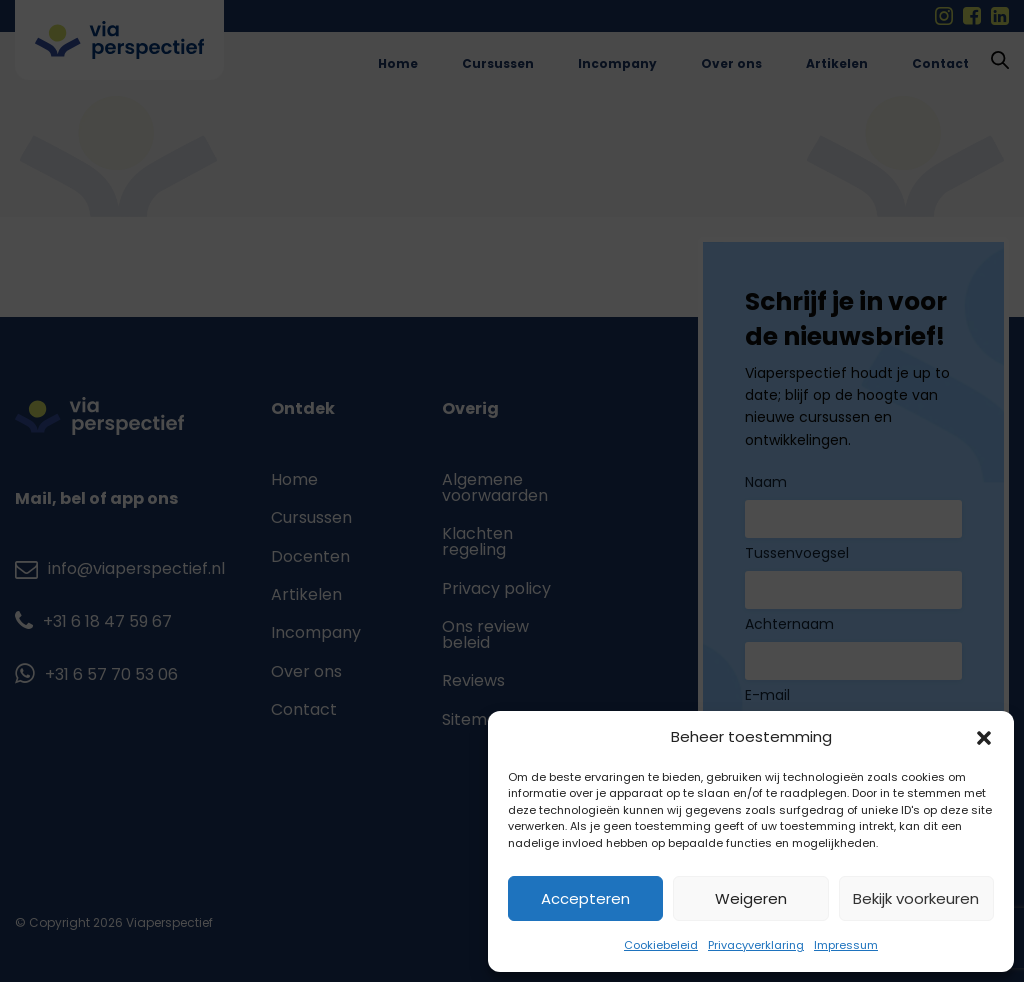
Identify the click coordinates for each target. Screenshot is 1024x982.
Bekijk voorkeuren (916, 898)
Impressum (846, 945)
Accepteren (585, 898)
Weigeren (751, 898)
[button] (984, 738)
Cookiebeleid (661, 945)
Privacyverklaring (756, 945)
